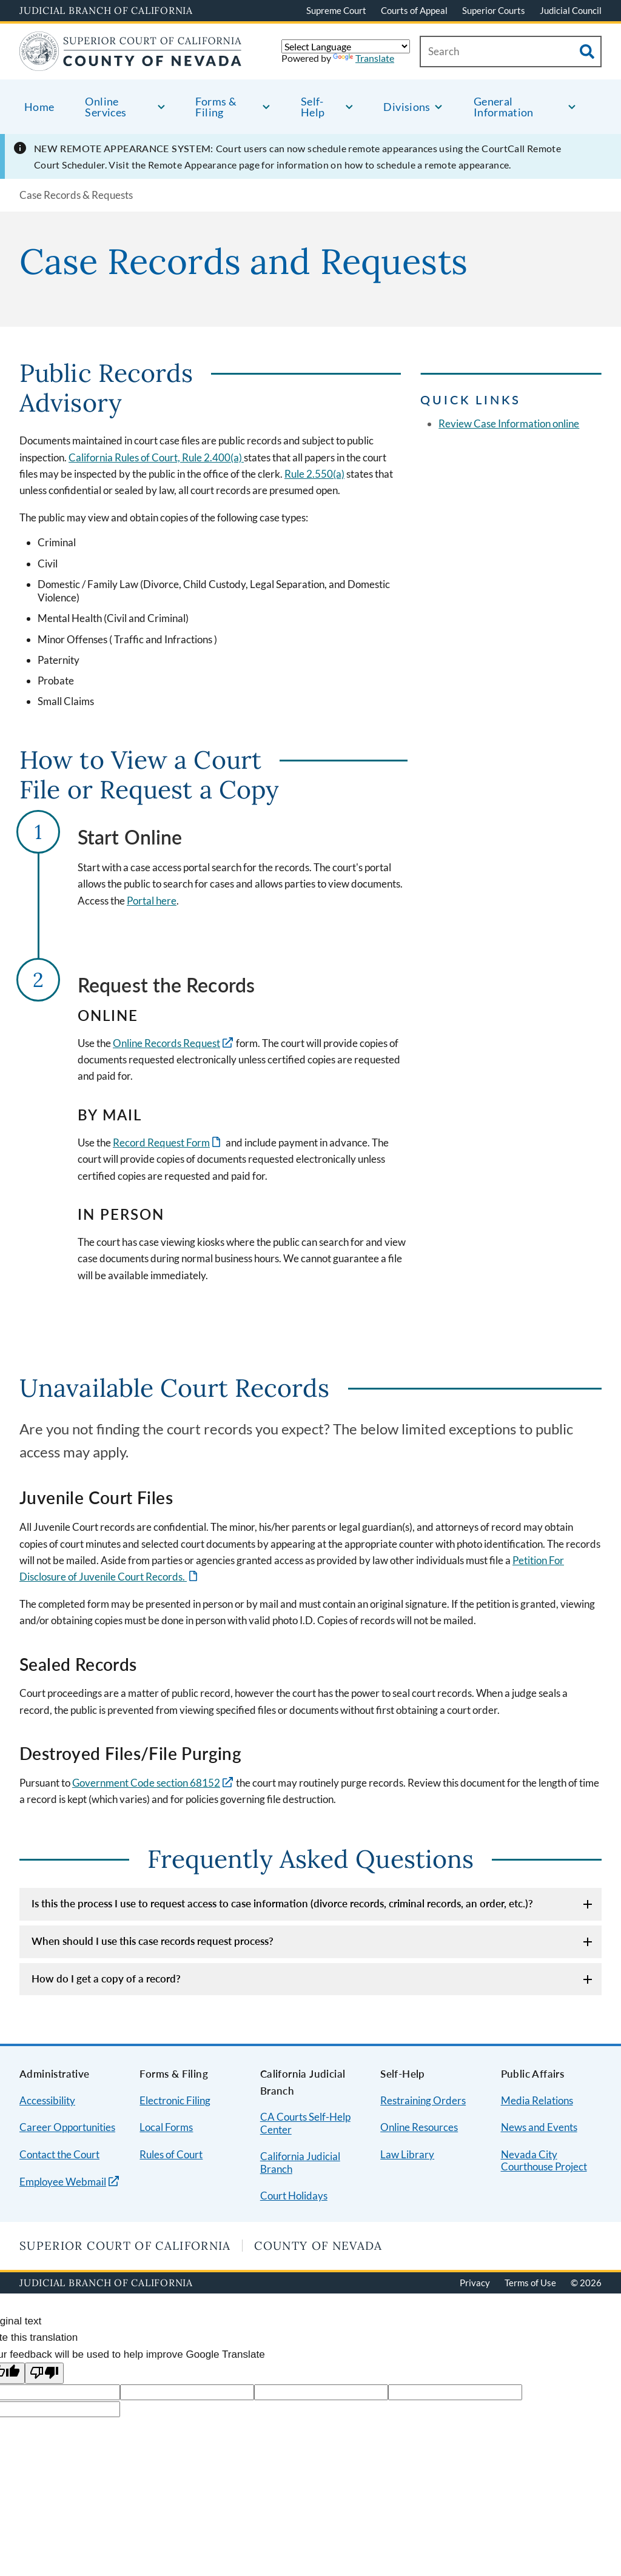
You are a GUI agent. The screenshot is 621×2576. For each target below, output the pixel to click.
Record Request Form (161, 1142)
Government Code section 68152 (146, 1782)
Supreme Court (336, 10)
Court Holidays (293, 2195)
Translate (363, 58)
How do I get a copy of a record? (106, 1978)
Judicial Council (571, 10)
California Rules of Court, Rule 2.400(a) (156, 457)
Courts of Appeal (414, 10)
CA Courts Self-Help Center (305, 2123)
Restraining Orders (423, 2100)
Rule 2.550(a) (314, 473)
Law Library (407, 2154)
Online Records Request (166, 1043)
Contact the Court (59, 2154)
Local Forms (166, 2127)
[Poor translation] (44, 2373)
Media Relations (537, 2100)
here (165, 900)
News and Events (539, 2127)
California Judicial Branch (300, 2162)
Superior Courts (493, 10)
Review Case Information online (508, 423)
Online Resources (419, 2127)
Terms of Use (530, 2282)
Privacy (475, 2282)
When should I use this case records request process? (153, 1941)
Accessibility (47, 2100)
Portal (140, 900)
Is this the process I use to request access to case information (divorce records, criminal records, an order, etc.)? (282, 1903)
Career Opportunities (67, 2127)
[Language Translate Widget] (345, 46)
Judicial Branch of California (106, 10)
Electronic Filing (174, 2100)
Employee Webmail (62, 2181)
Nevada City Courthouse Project (544, 2160)
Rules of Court (171, 2154)
